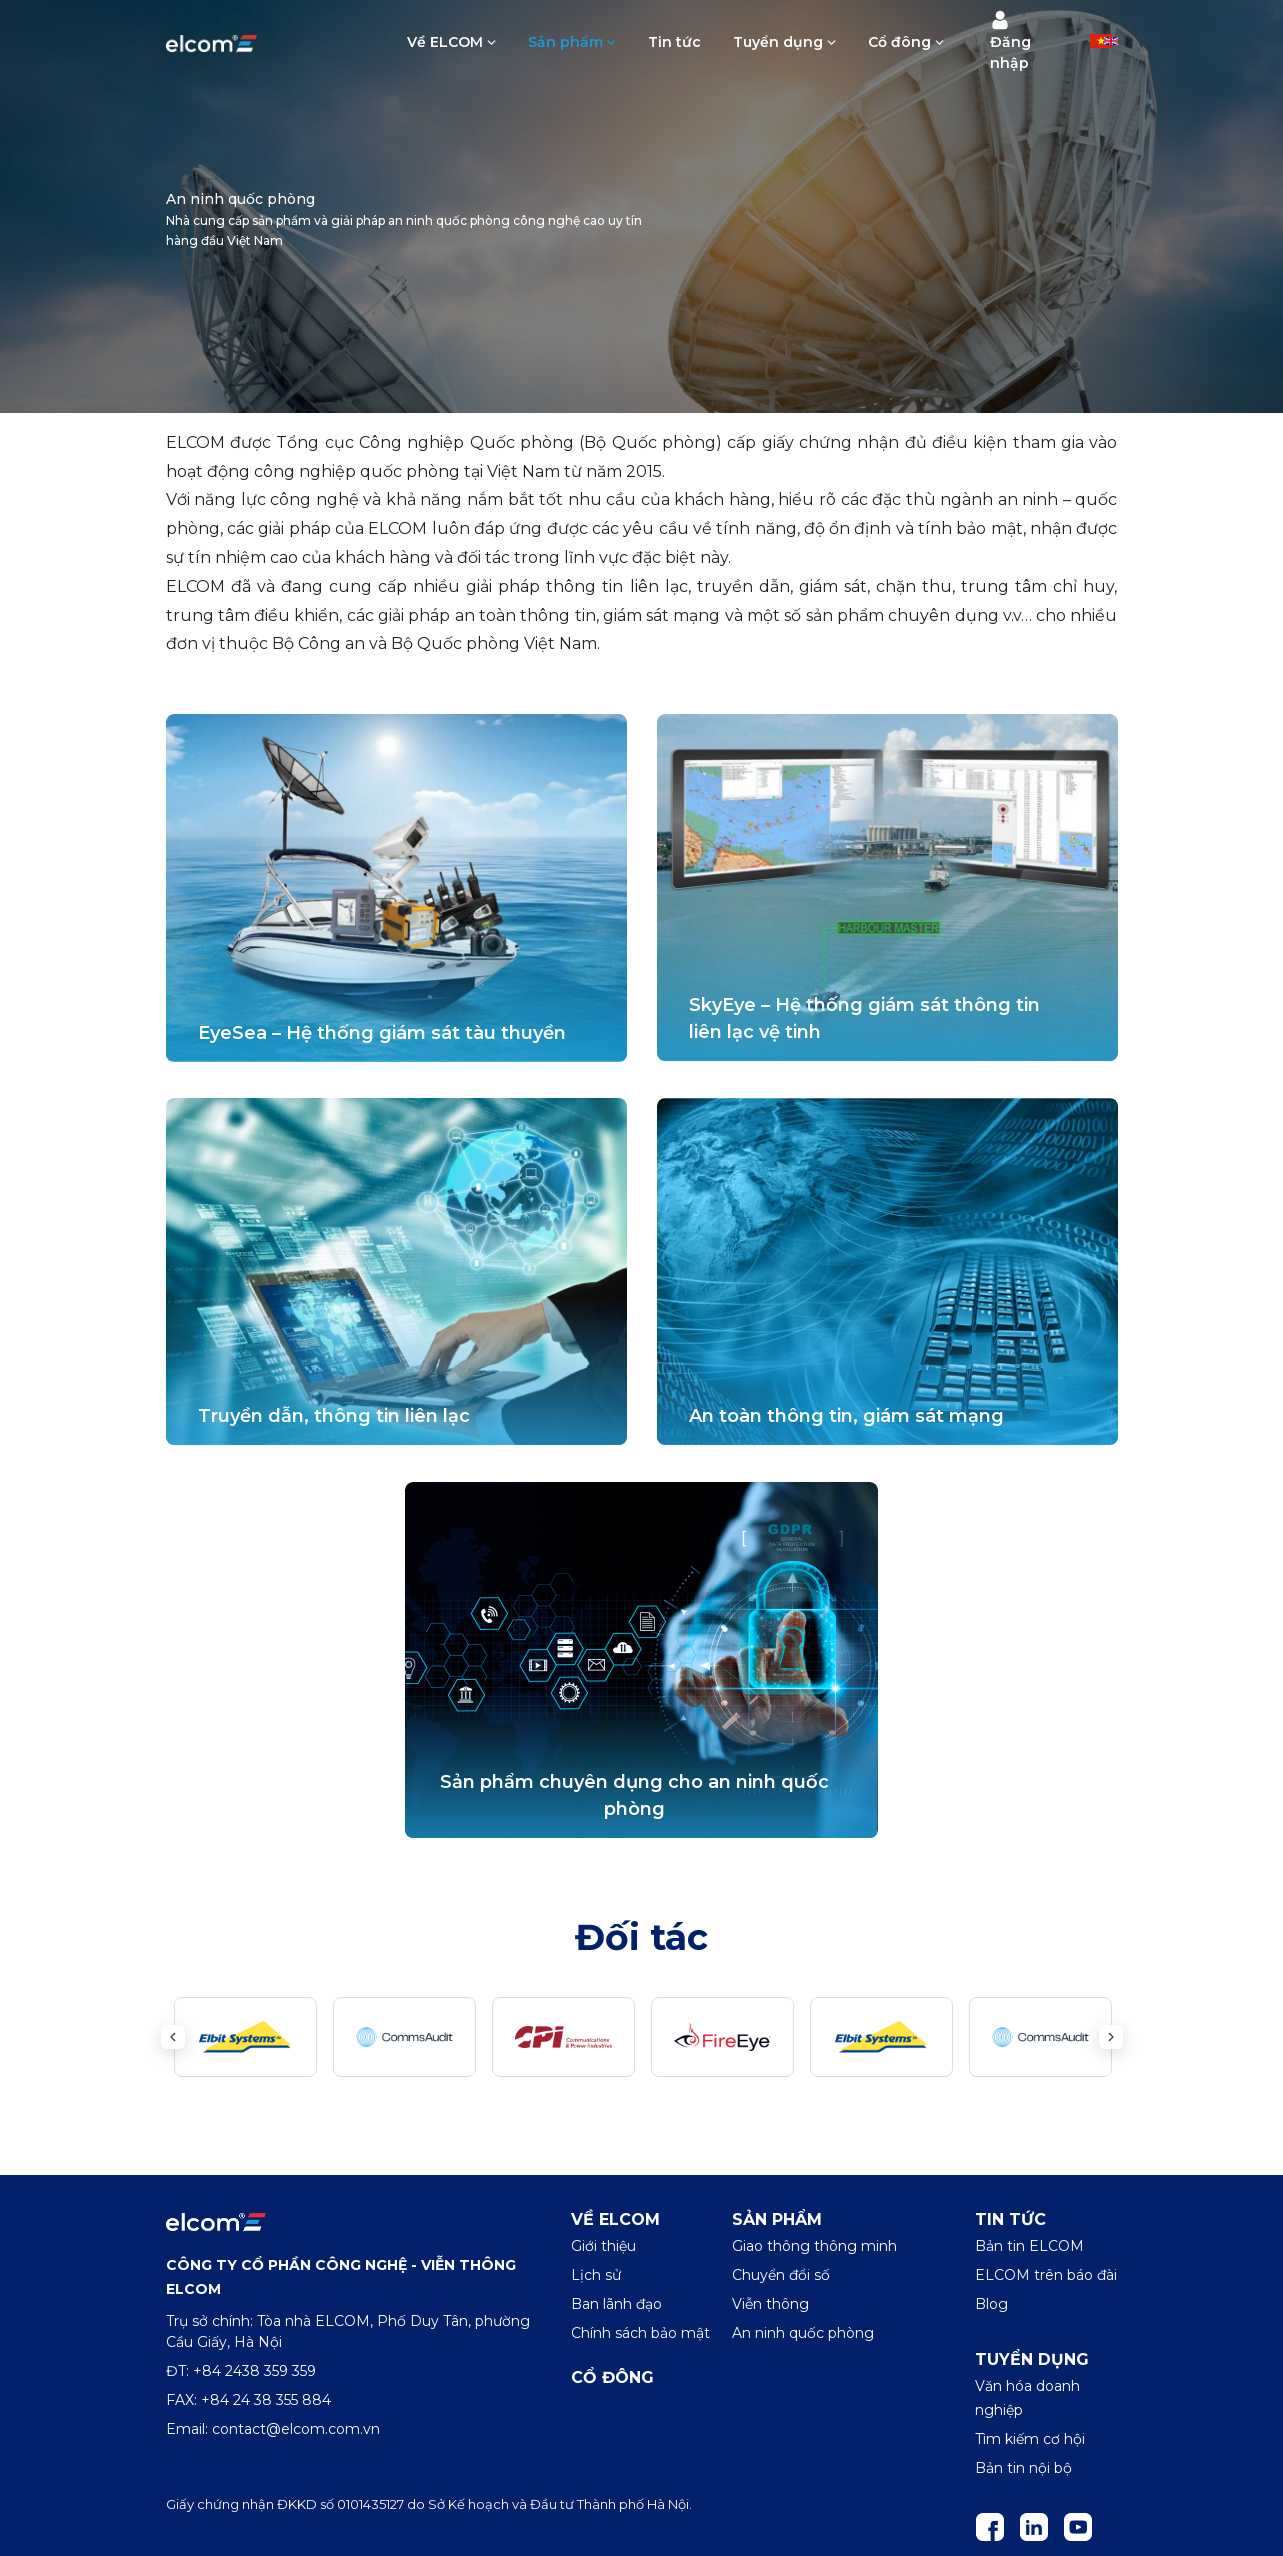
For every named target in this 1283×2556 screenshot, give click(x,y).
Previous (173, 2037)
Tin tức (674, 42)
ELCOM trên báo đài (1046, 2275)
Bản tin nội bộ (1023, 2468)
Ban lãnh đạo (616, 2304)
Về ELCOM (445, 42)
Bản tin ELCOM (1029, 2246)
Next (1111, 2037)
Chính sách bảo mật (640, 2333)
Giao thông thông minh (814, 2246)
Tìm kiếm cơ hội (1030, 2439)
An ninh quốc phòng (803, 2333)
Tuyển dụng (778, 42)
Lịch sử (596, 2275)
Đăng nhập (1010, 41)
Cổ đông (899, 42)
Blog (991, 2304)
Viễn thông (770, 2304)
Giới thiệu (603, 2246)
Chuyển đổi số (781, 2275)
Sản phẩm (565, 42)
